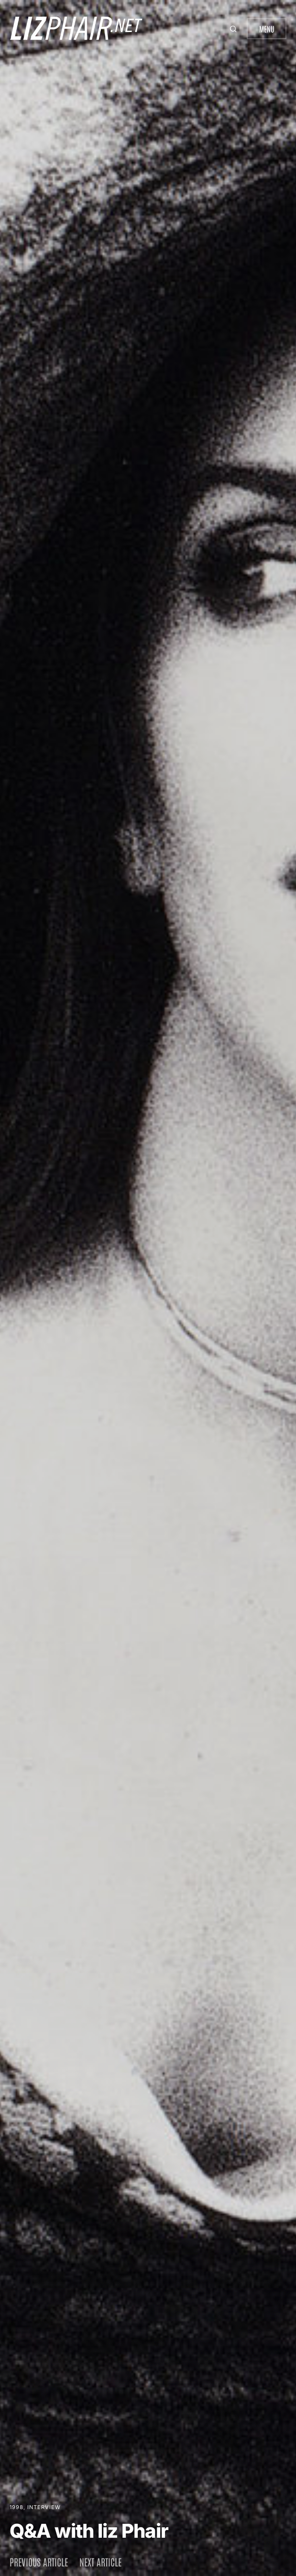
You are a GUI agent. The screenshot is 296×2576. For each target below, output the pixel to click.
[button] (234, 29)
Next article (100, 2561)
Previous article (39, 2561)
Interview (44, 2507)
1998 (16, 2507)
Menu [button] (266, 28)
